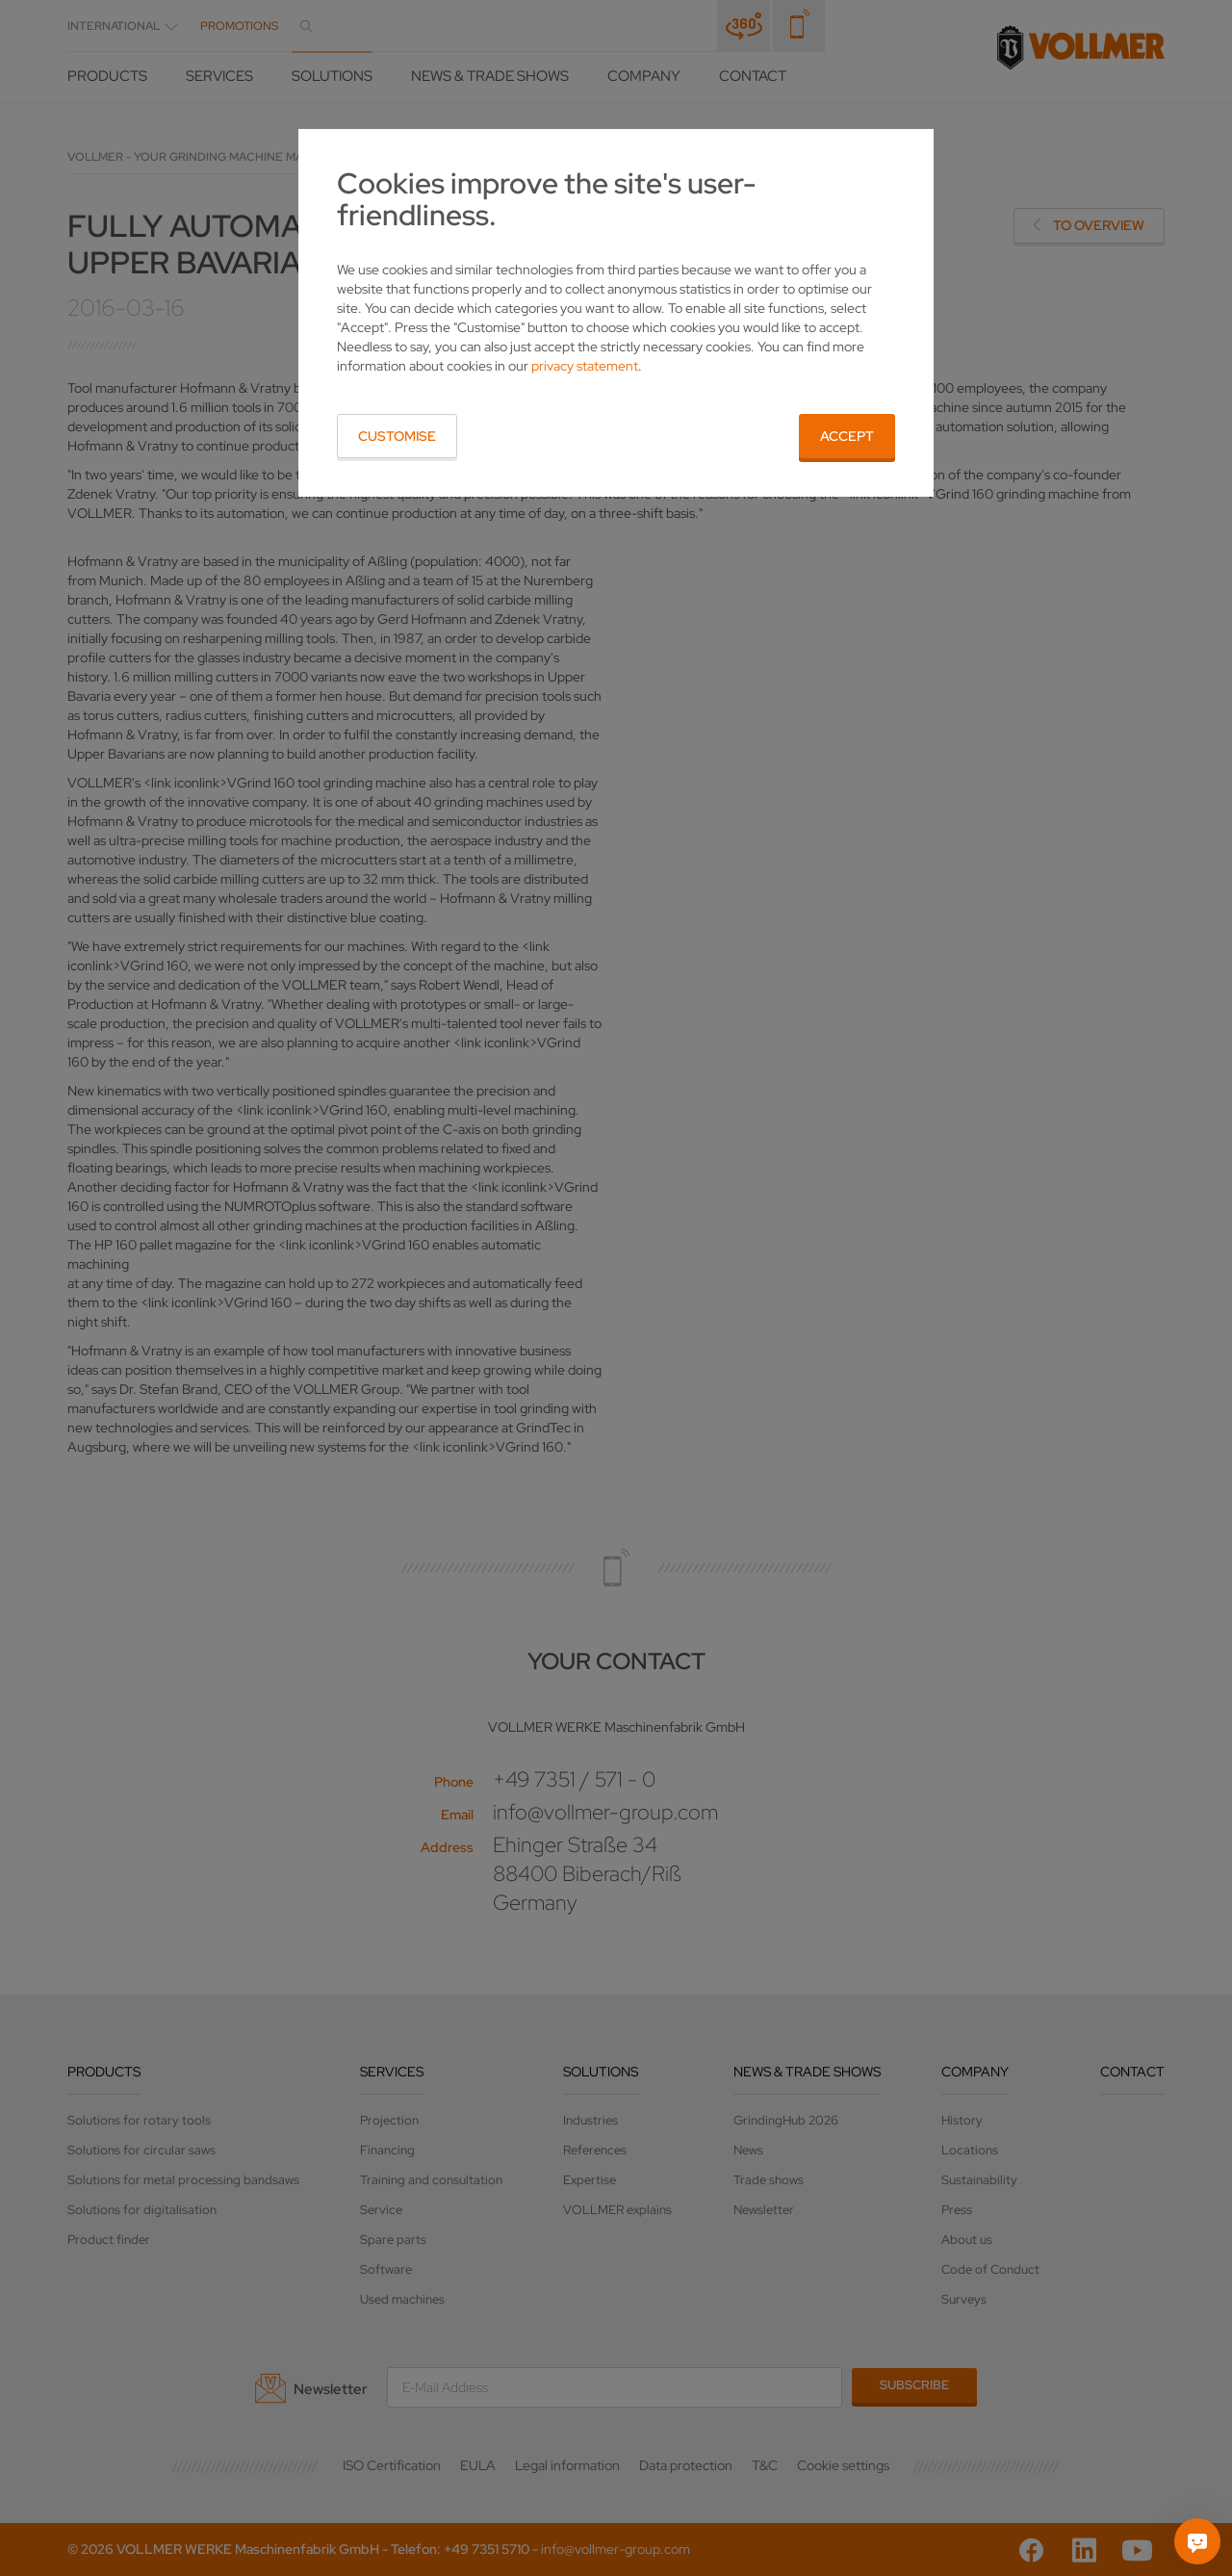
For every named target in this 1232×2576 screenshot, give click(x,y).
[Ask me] (1197, 2541)
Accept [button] (847, 436)
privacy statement (584, 365)
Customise (397, 436)
